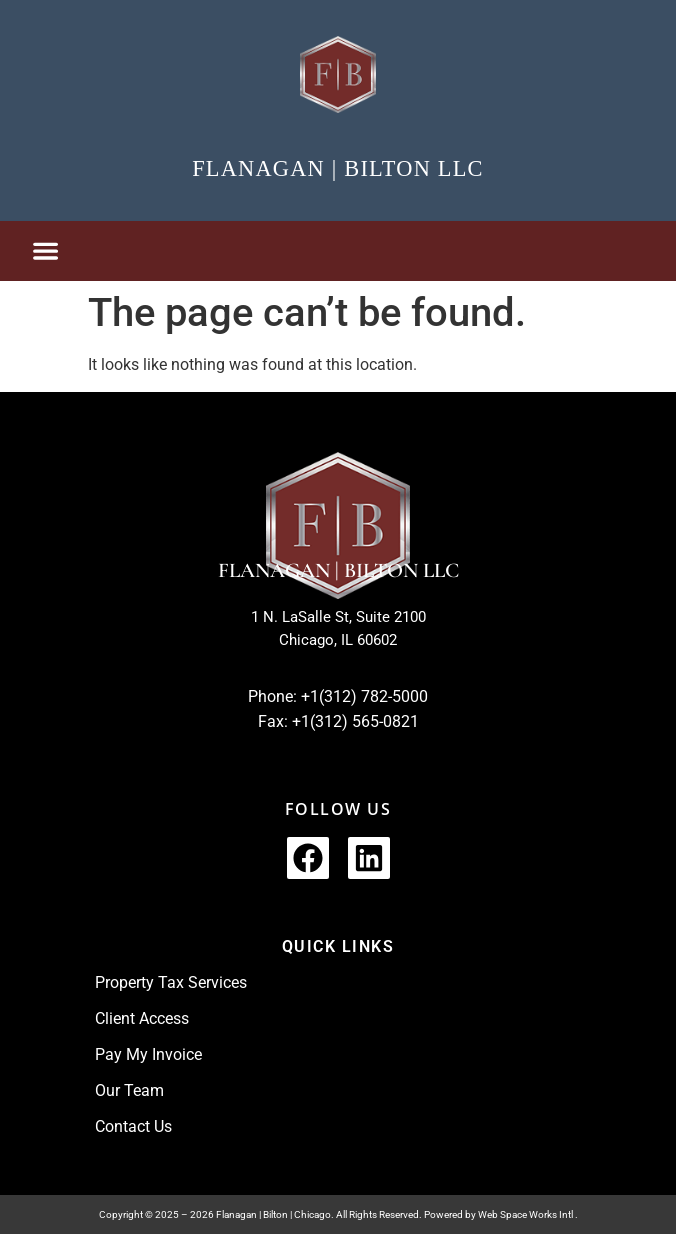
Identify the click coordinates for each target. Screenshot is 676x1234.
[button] (45, 251)
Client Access (142, 1018)
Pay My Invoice (148, 1054)
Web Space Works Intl (526, 1214)
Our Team (129, 1090)
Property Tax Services (171, 982)
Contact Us (133, 1126)
